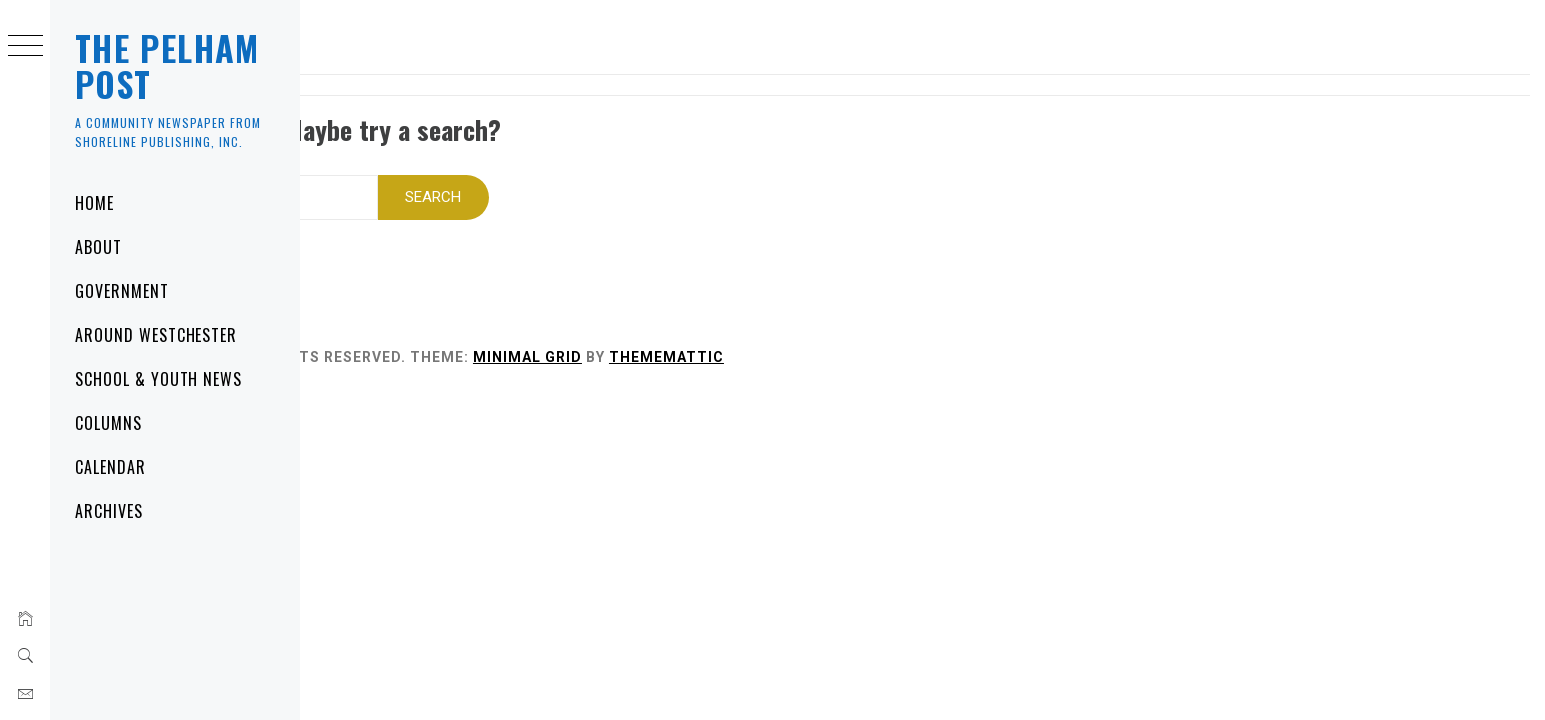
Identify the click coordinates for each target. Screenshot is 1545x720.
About (98, 247)
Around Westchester (156, 335)
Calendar (110, 467)
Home (94, 203)
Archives (109, 511)
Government (122, 291)
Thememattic (862, 337)
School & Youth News (158, 379)
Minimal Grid (723, 337)
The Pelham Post (167, 65)
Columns (108, 423)
